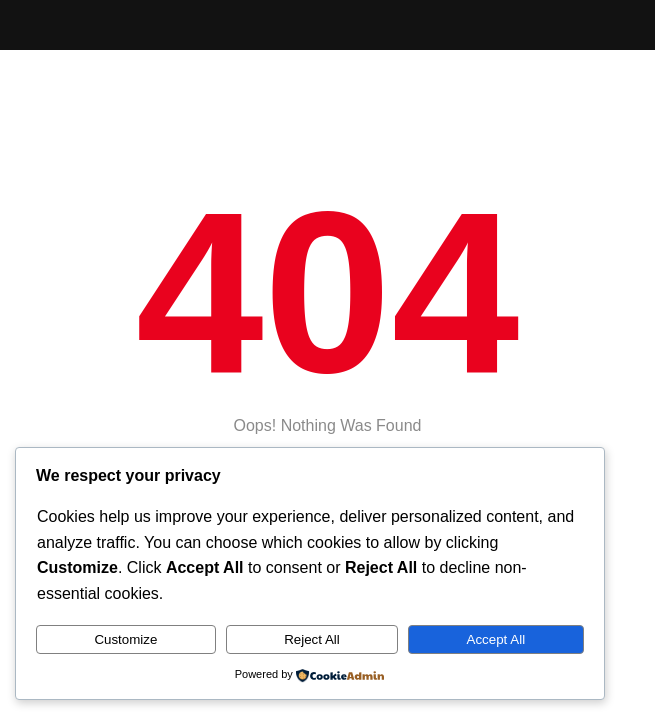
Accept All (496, 639)
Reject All (312, 639)
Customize (125, 639)
